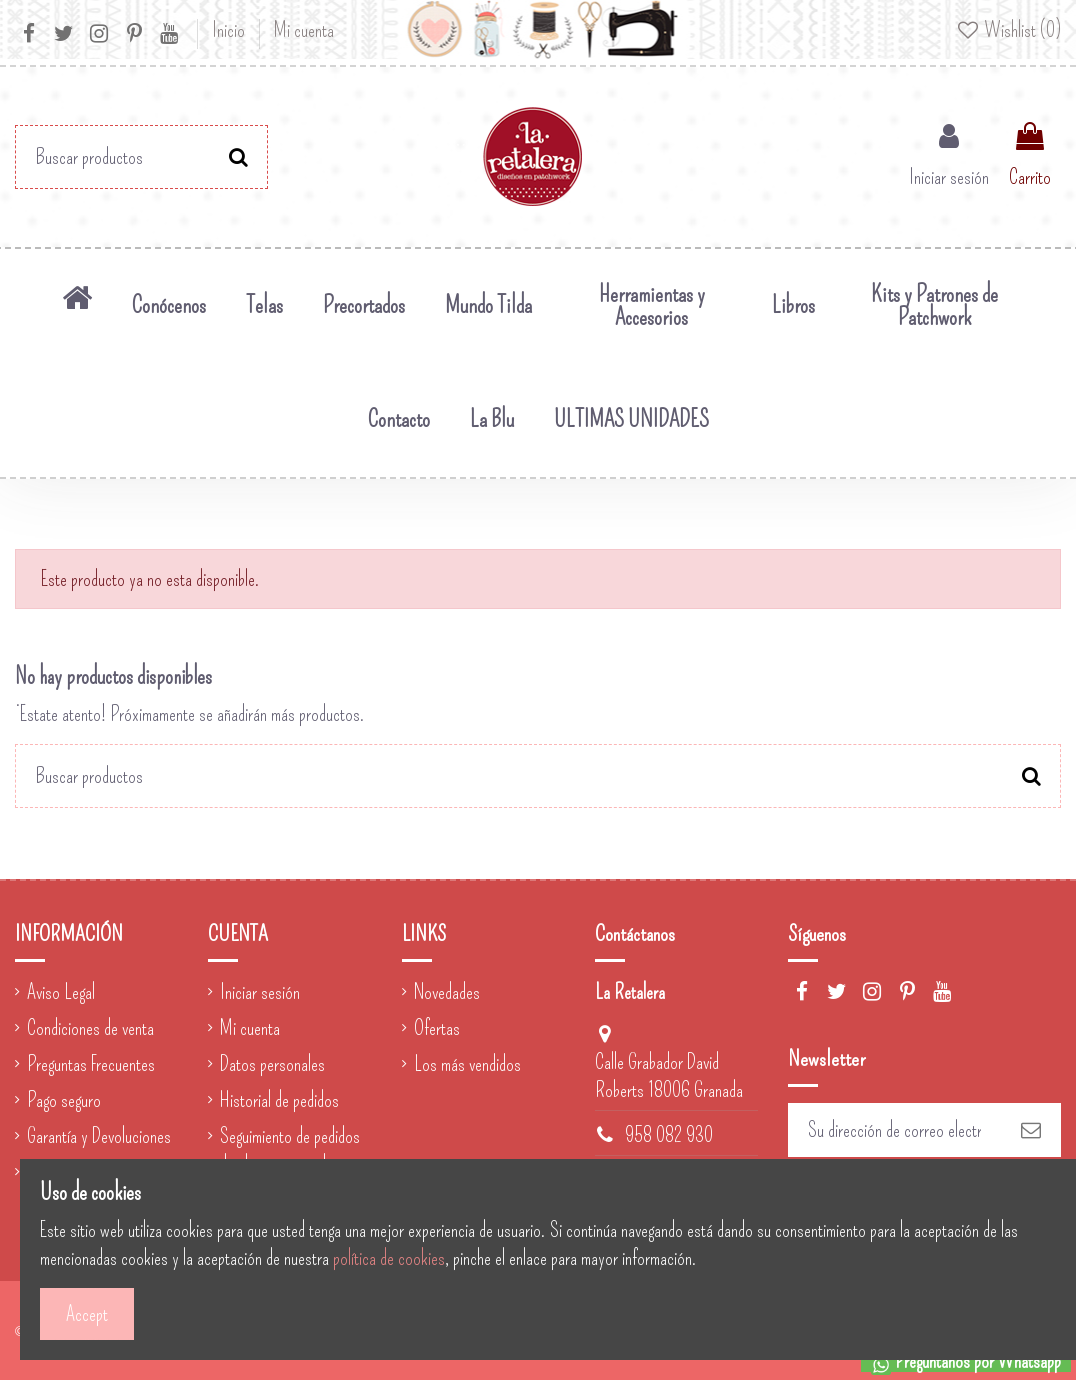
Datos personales (272, 1064)
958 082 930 (669, 1135)
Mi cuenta (304, 30)
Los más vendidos (467, 1064)
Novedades (447, 992)
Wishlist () (1008, 30)
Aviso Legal (61, 992)
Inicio (230, 30)
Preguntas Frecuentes (91, 1064)
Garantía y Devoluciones (99, 1136)
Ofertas (437, 1028)
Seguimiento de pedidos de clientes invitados (290, 1150)
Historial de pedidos (279, 1100)
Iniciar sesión (260, 992)
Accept (87, 1314)
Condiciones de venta (90, 1028)
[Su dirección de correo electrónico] (894, 1130)
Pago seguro (64, 1100)
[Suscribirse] (1031, 1130)
